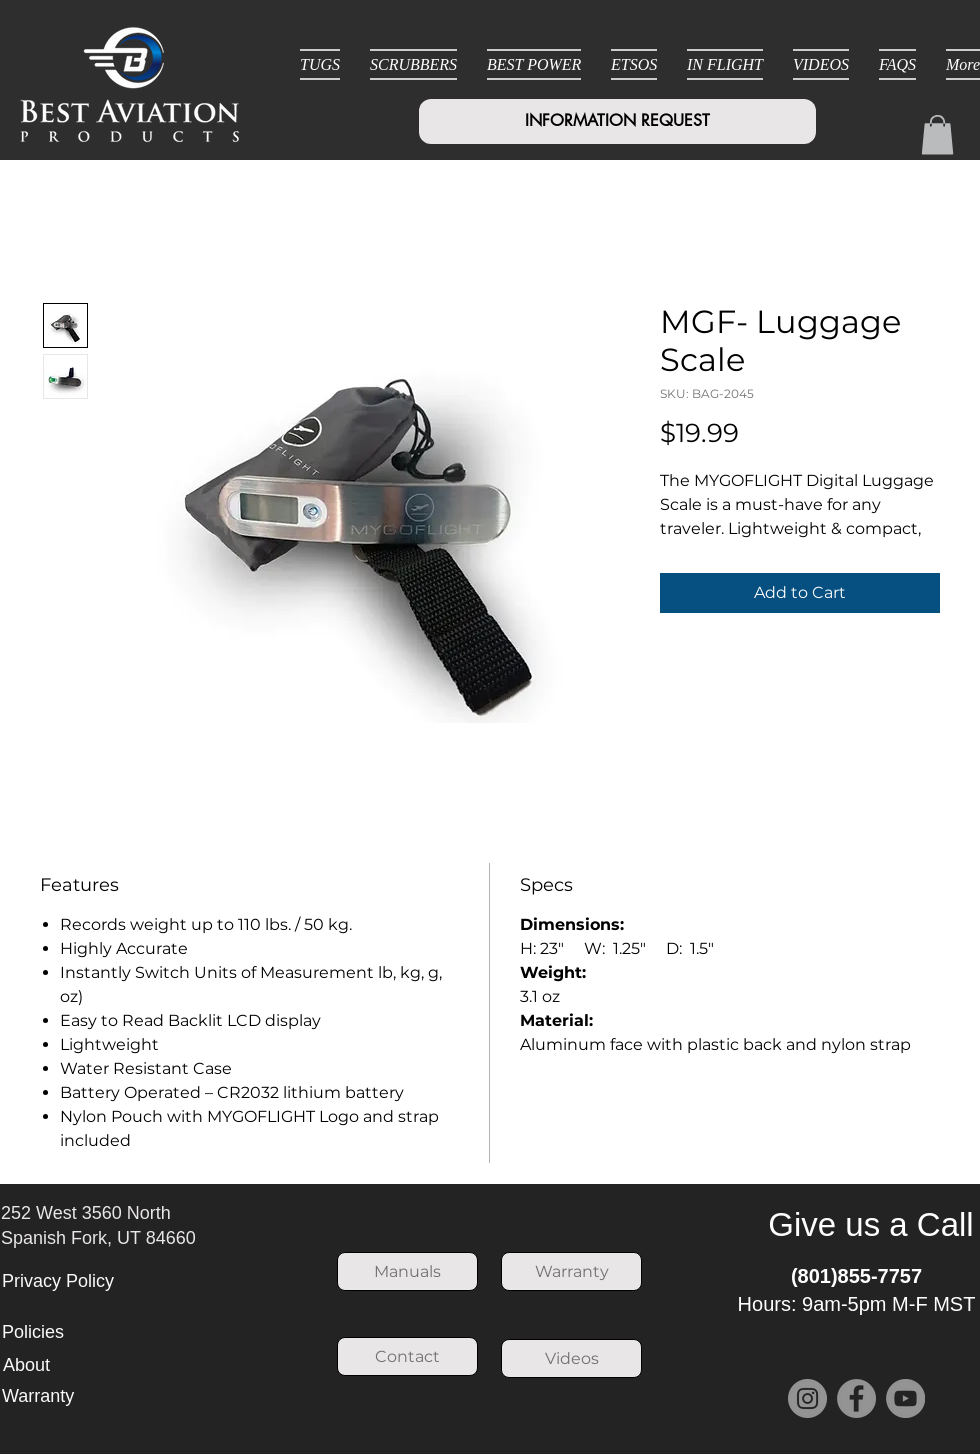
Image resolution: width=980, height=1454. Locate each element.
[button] (937, 134)
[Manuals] (407, 1271)
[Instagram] (807, 1398)
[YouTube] (905, 1398)
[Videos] (571, 1358)
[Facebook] (856, 1398)
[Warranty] (571, 1271)
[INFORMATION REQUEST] (617, 121)
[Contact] (407, 1356)
